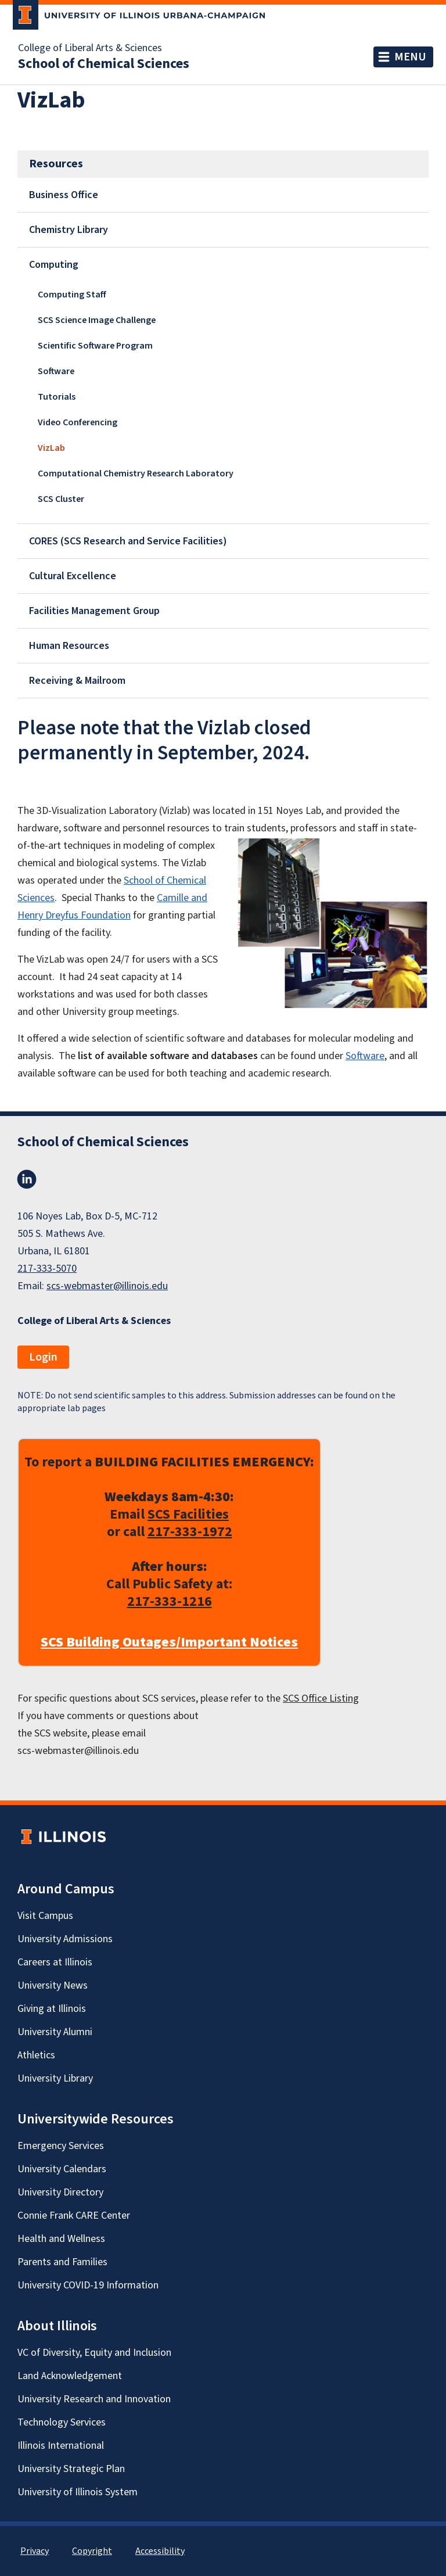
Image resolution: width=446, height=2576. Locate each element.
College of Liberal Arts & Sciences (90, 48)
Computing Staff (72, 294)
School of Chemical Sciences (103, 64)
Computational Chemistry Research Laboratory (135, 473)
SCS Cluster (61, 499)
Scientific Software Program (95, 345)
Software (56, 371)
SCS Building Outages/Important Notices (169, 1642)
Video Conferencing (77, 422)
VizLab (51, 448)
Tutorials (56, 396)
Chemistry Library (68, 230)
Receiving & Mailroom (77, 680)
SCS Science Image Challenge (97, 320)
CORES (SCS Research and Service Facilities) (128, 541)
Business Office (63, 195)
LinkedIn (26, 1179)
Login (43, 1357)
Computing (53, 264)
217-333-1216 (169, 1601)
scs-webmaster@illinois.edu (107, 1286)
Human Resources (69, 645)
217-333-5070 (47, 1268)
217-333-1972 (190, 1532)
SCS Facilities (188, 1514)
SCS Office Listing (321, 1698)
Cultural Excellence (72, 576)
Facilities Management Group (94, 611)
